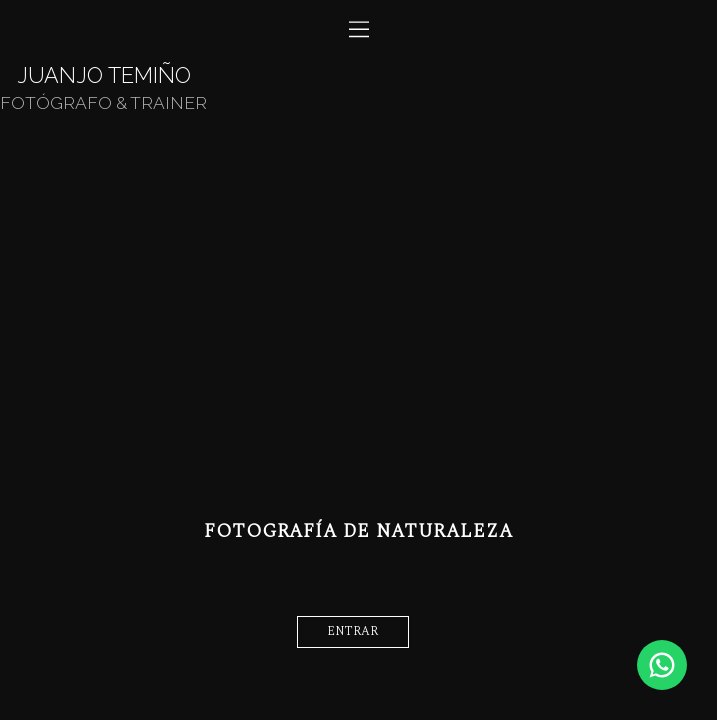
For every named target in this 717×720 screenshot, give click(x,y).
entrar (352, 631)
